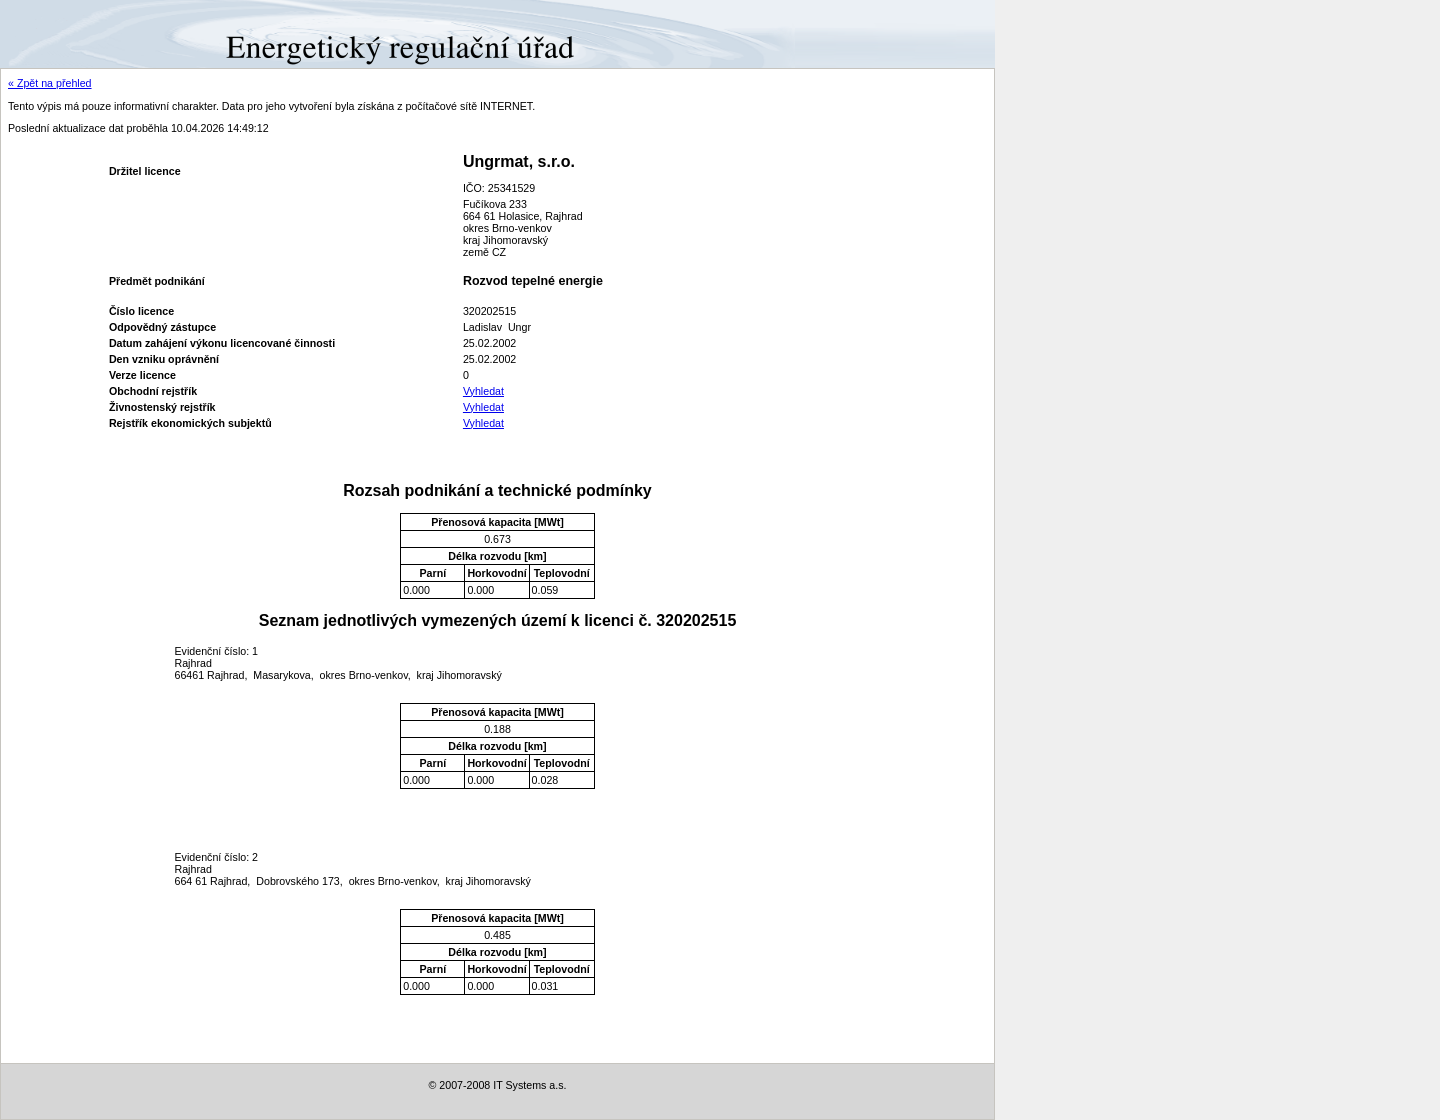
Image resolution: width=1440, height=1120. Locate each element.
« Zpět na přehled (50, 83)
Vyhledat (483, 391)
